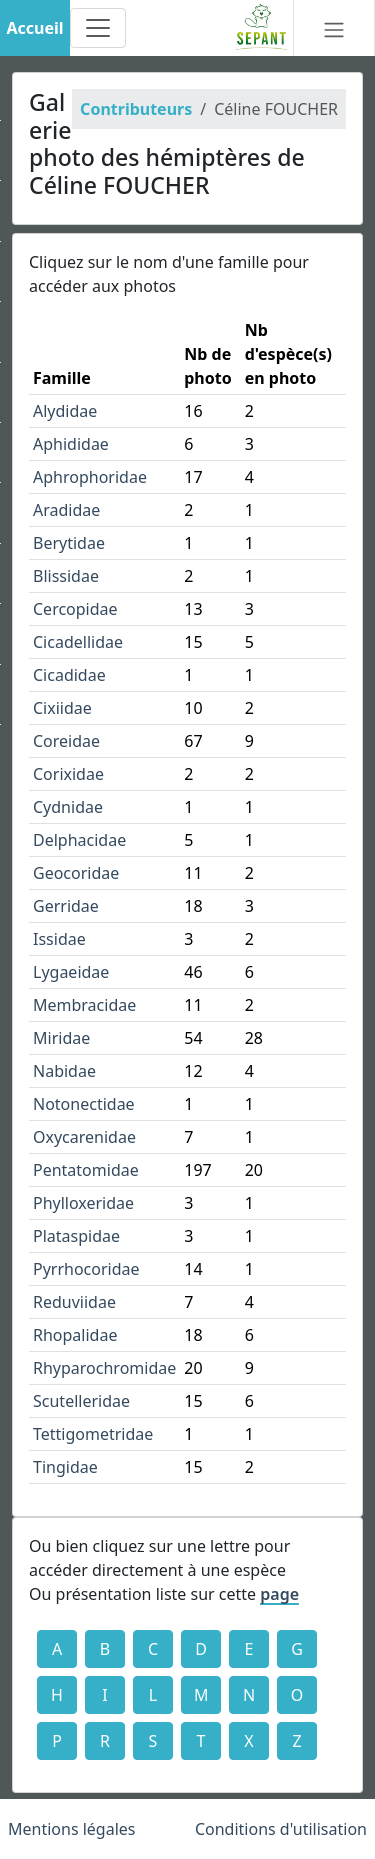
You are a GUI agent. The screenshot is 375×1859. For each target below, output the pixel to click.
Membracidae (84, 1005)
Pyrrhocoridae (86, 1269)
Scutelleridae (81, 1401)
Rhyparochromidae (104, 1368)
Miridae (61, 1038)
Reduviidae (74, 1302)
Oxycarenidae (84, 1137)
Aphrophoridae (90, 477)
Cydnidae (68, 807)
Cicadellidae (78, 642)
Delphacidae (79, 840)
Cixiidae (62, 708)
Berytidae (69, 543)
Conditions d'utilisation (281, 1829)
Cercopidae (75, 609)
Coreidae (66, 741)
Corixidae (68, 774)
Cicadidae (69, 675)
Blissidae (66, 576)
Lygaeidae (71, 972)
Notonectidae (84, 1104)
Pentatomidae (86, 1170)
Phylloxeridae (83, 1203)
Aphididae (71, 444)
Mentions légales (72, 1829)
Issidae (59, 939)
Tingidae (65, 1467)
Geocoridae (76, 873)
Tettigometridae (93, 1434)
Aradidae (66, 510)
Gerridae (66, 906)
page (279, 1594)
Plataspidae (76, 1236)
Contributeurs (136, 109)
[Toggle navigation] (98, 28)
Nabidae (64, 1071)
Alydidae (65, 411)
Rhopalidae (75, 1335)
